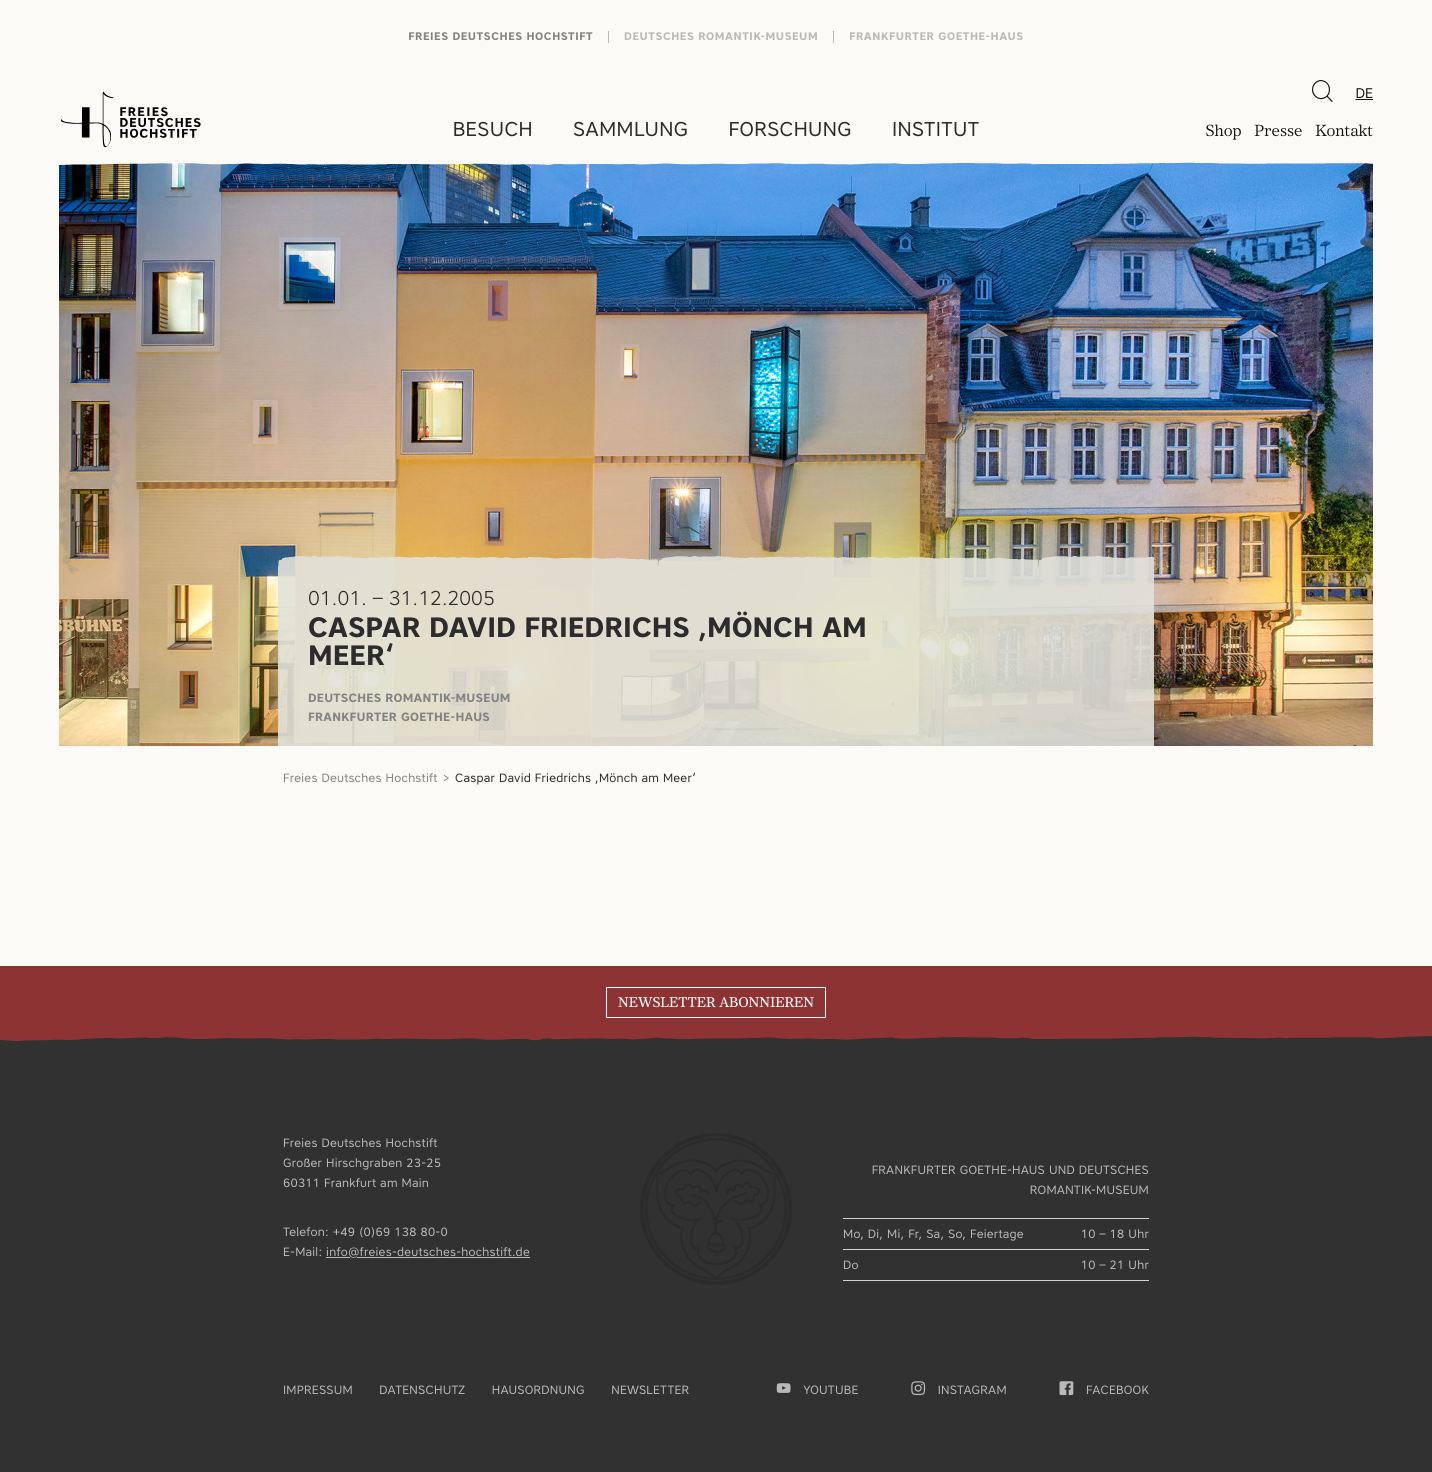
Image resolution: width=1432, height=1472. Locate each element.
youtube (818, 1389)
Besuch (493, 129)
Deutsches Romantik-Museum (721, 36)
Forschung (790, 129)
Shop (1223, 131)
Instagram (959, 1389)
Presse (1278, 131)
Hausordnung (538, 1389)
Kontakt (1344, 131)
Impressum (318, 1389)
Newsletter (650, 1389)
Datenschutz (422, 1389)
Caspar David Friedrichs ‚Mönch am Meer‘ (577, 777)
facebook (1104, 1389)
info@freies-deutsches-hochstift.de (428, 1251)
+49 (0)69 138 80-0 (390, 1231)
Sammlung (630, 129)
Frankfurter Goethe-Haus (936, 36)
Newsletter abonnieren (716, 1003)
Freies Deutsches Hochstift (500, 36)
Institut (935, 129)
